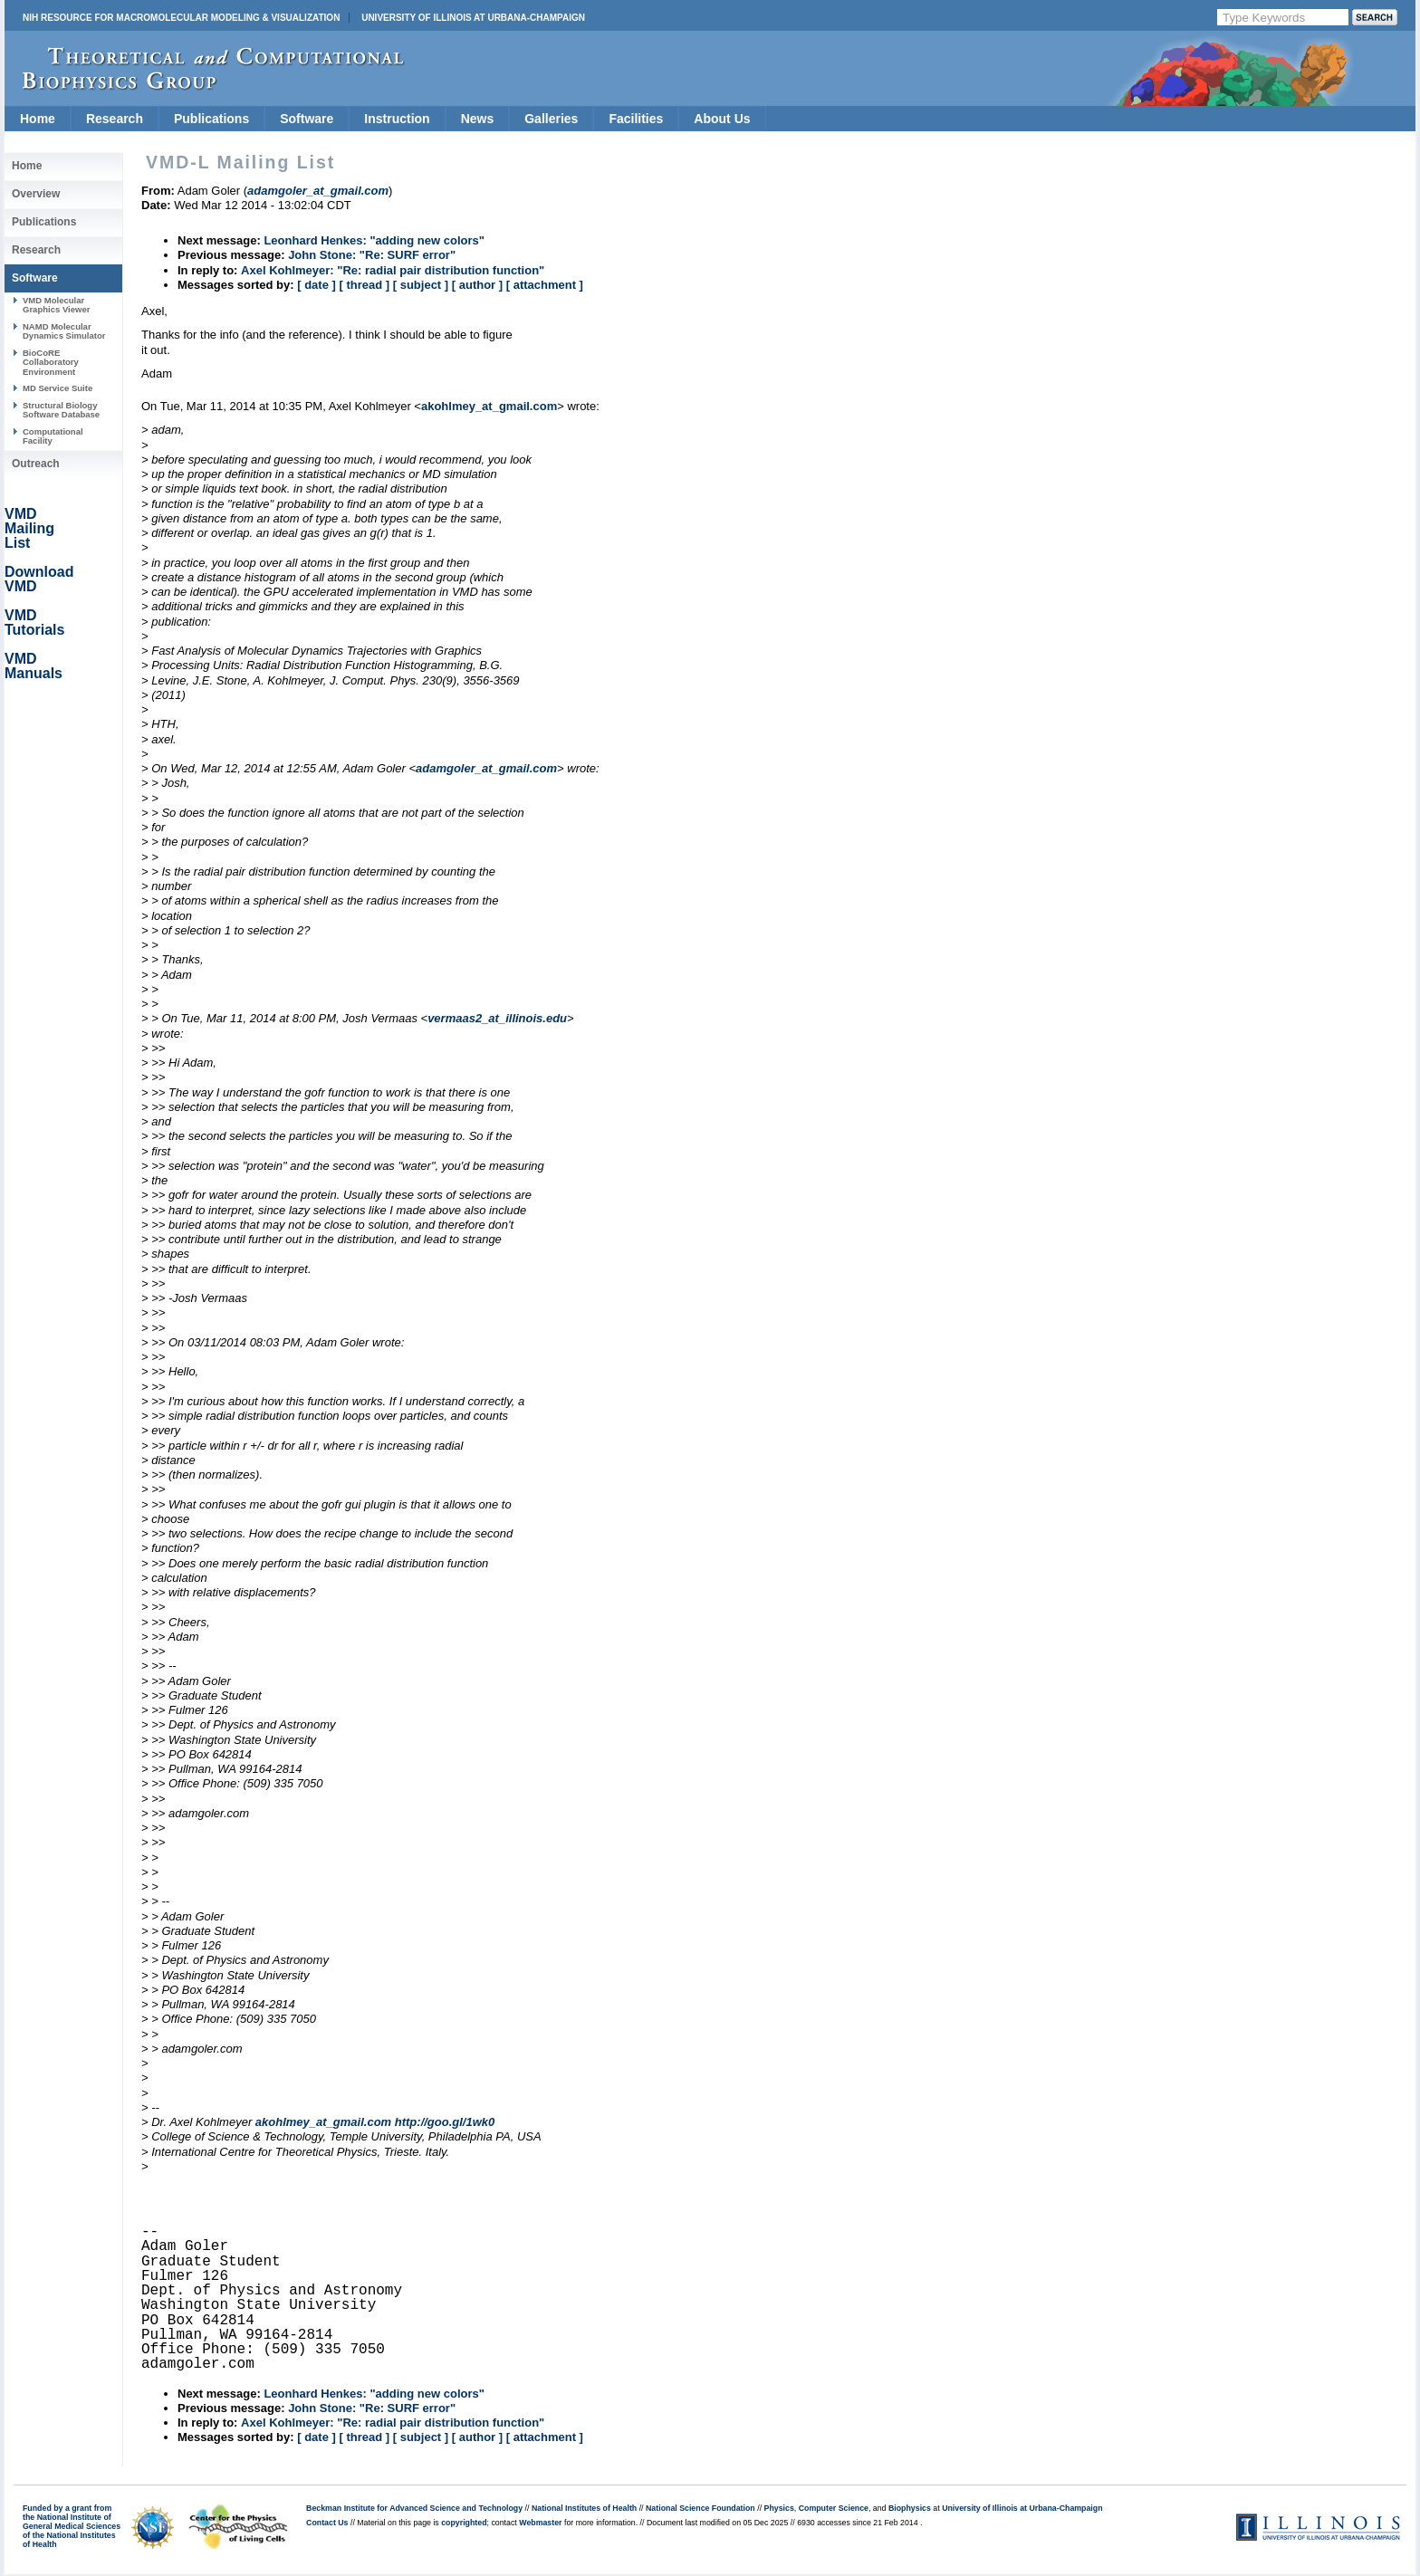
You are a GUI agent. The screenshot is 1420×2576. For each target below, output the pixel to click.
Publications (211, 118)
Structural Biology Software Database (61, 409)
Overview (36, 193)
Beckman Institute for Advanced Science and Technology (414, 2508)
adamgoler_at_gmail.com (486, 768)
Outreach (36, 463)
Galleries (551, 118)
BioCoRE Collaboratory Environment (51, 362)
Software (306, 118)
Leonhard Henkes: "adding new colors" (374, 240)
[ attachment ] (544, 285)
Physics (779, 2508)
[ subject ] (420, 285)
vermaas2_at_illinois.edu (497, 1018)
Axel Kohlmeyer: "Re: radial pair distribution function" (392, 270)
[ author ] (477, 285)
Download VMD (39, 579)
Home (37, 118)
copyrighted (463, 2522)
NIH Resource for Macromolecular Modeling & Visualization (181, 18)
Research (114, 118)
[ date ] (316, 285)
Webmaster (540, 2522)
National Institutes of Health (584, 2508)
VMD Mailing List (29, 528)
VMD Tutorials (34, 622)
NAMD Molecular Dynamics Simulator (64, 330)
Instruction (396, 118)
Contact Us (327, 2522)
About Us (722, 118)
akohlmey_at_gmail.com (489, 406)
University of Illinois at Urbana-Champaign (473, 18)
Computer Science (833, 2508)
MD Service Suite (57, 388)
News (477, 118)
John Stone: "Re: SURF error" (372, 255)
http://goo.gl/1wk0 (445, 2122)
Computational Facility (53, 435)
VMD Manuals (33, 666)
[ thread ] (364, 285)
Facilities (636, 118)
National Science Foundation (700, 2508)
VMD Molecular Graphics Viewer (56, 304)
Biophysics (909, 2508)
